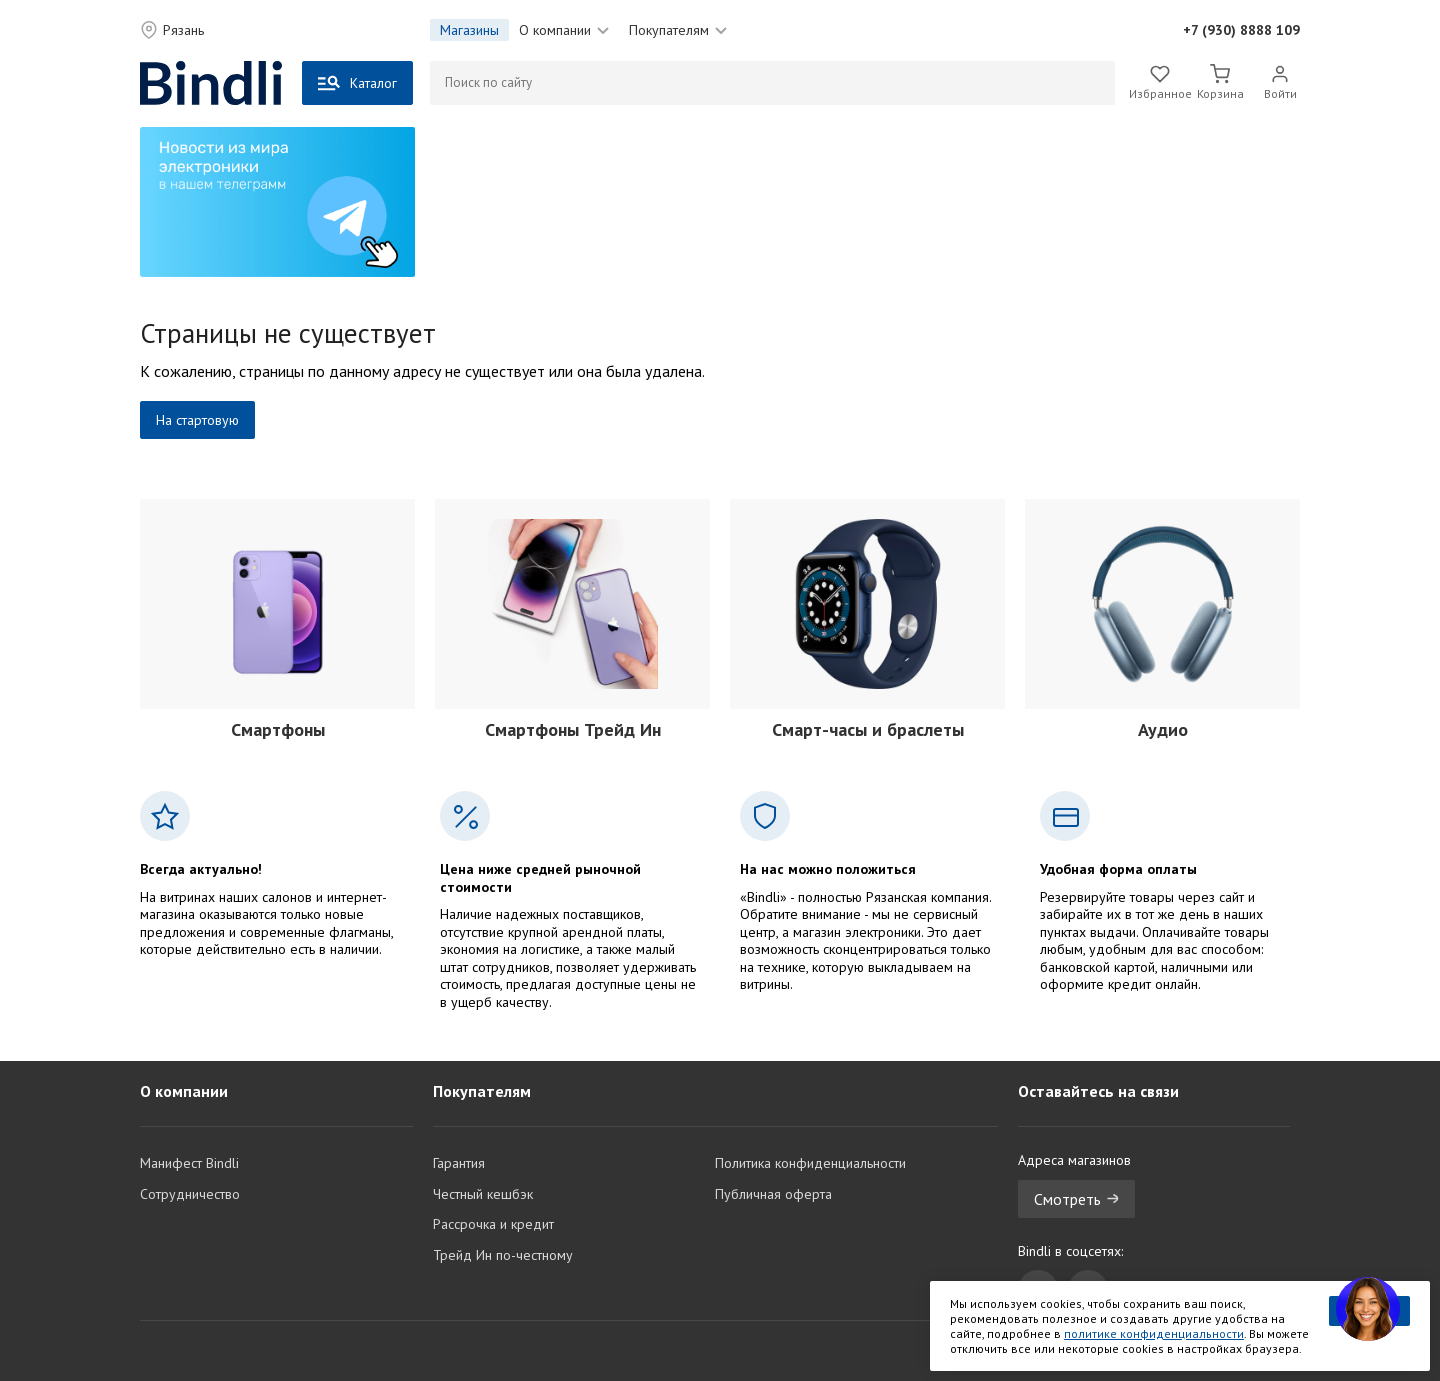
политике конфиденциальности (1154, 1333)
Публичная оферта (773, 1194)
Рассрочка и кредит (493, 1224)
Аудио (1163, 729)
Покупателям (678, 30)
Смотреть (1076, 1199)
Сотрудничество (190, 1194)
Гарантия (459, 1163)
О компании (564, 30)
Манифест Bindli (189, 1163)
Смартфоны (278, 729)
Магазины (469, 30)
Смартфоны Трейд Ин (573, 729)
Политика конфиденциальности (810, 1163)
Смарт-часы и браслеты (868, 729)
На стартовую (197, 420)
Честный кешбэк (483, 1194)
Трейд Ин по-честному (503, 1255)
